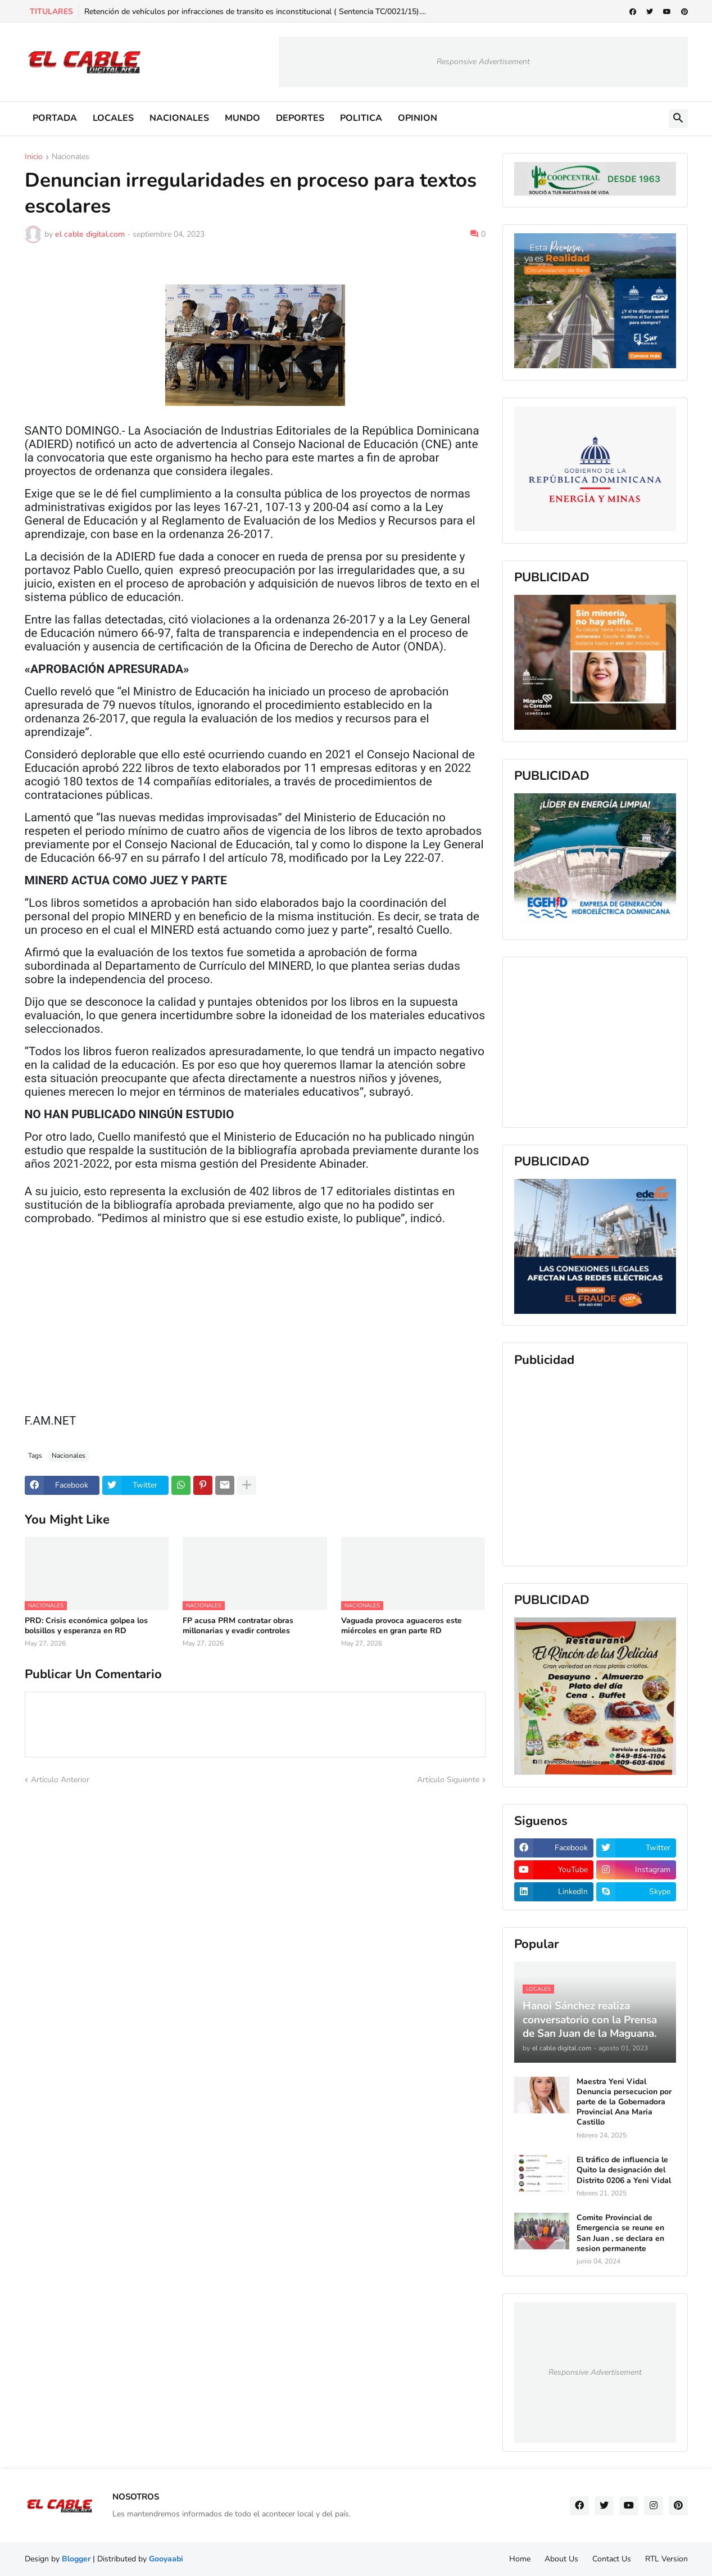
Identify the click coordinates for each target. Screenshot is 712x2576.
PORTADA (55, 118)
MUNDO (242, 118)
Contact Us (611, 2559)
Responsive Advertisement (483, 61)
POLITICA (361, 118)
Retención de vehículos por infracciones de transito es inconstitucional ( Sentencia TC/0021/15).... (255, 11)
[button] (678, 118)
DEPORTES (300, 118)
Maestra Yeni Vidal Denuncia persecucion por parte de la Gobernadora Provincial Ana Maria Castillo (624, 2102)
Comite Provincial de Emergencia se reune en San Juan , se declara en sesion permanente (620, 2233)
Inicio (34, 157)
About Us (561, 2559)
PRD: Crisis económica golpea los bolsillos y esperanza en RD (86, 1626)
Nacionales (70, 157)
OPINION (417, 118)
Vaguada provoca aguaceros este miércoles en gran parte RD (401, 1626)
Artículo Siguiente (448, 1779)
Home (519, 2559)
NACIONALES (179, 118)
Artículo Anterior (60, 1779)
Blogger (76, 2559)
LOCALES (113, 118)
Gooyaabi (166, 2559)
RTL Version (666, 2559)
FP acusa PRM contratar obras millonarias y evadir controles (238, 1626)
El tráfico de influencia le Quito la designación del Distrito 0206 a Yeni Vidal (624, 2170)
